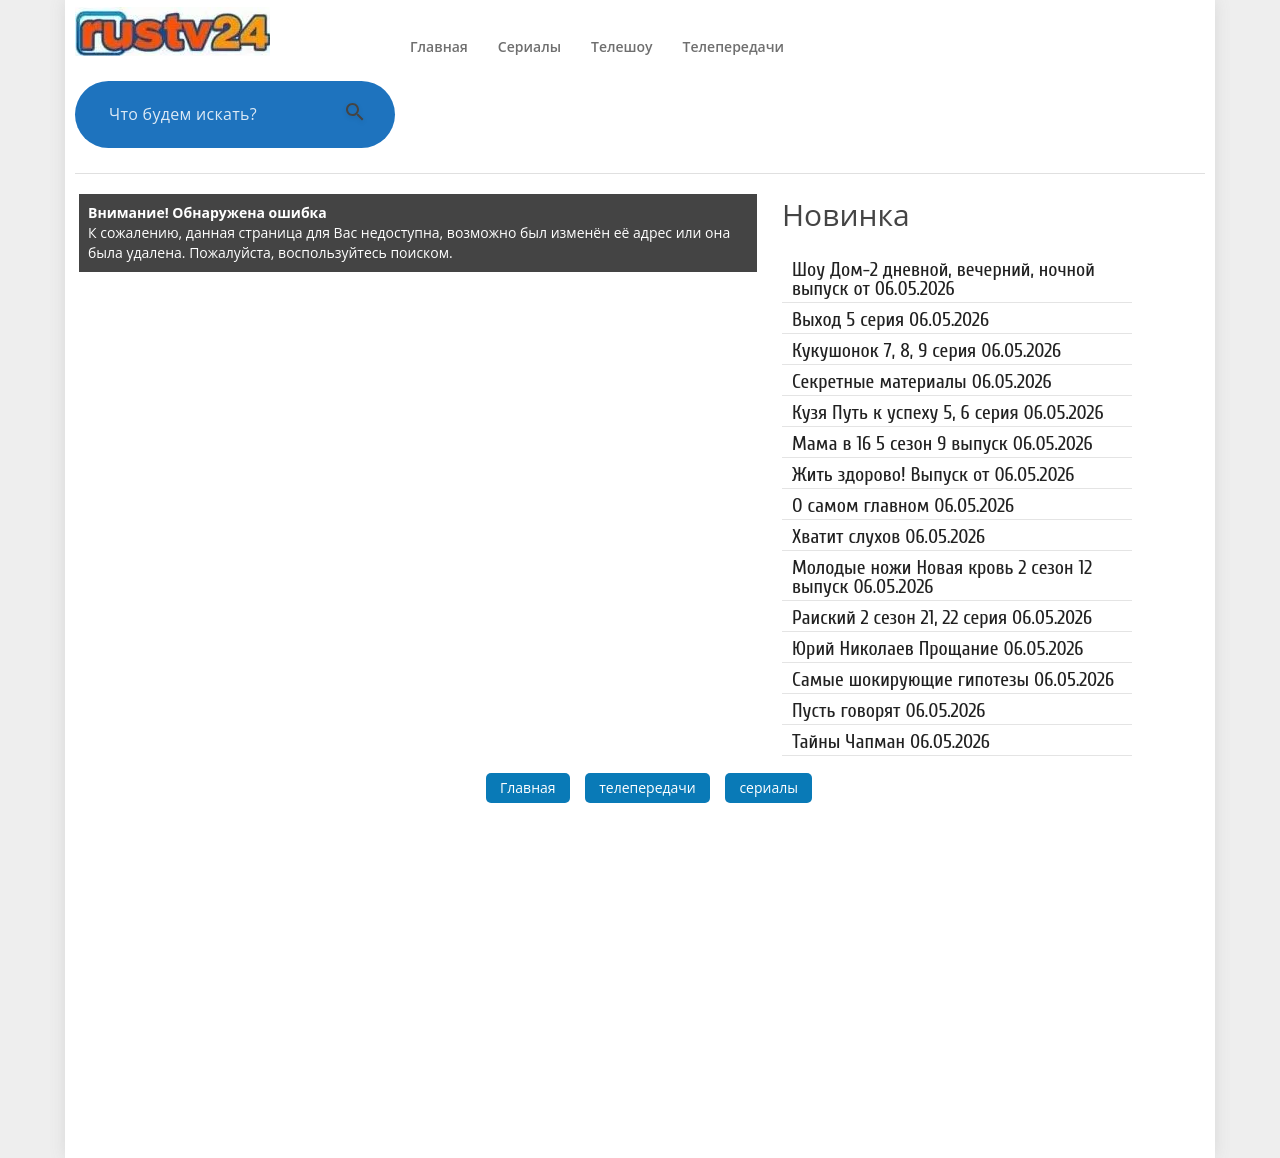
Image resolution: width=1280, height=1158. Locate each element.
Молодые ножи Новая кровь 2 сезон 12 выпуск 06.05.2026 (942, 577)
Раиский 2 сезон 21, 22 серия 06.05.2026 (942, 617)
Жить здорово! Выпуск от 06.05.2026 (933, 474)
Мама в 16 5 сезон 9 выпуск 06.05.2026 (942, 443)
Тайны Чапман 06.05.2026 (891, 741)
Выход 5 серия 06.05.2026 (890, 319)
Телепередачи (733, 46)
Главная (439, 46)
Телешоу (622, 46)
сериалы (768, 787)
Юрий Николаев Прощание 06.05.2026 (937, 648)
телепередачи (647, 787)
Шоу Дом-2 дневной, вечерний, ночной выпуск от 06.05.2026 (943, 279)
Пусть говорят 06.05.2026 (888, 710)
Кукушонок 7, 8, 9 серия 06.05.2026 (926, 350)
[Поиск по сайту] (210, 114)
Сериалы (529, 46)
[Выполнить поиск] (355, 114)
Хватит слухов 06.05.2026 (888, 536)
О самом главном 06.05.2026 (903, 505)
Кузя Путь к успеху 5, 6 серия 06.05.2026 (948, 412)
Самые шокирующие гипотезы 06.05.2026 (953, 679)
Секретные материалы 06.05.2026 (922, 381)
